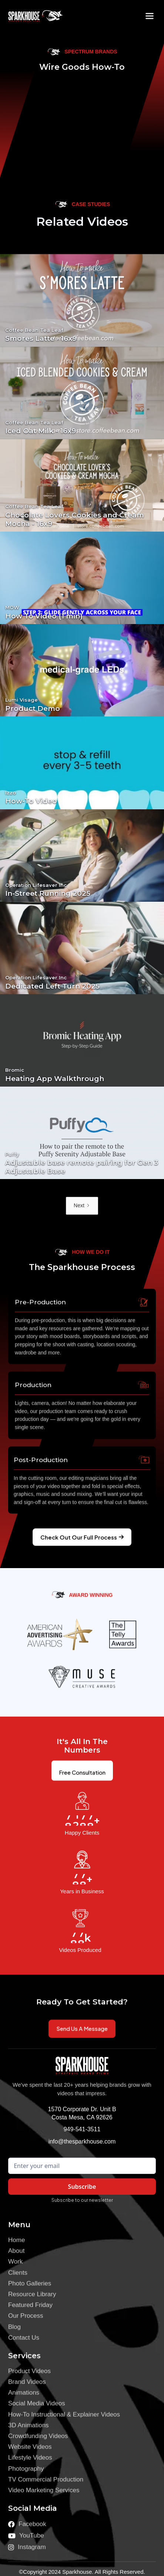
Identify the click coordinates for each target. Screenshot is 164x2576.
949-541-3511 (82, 2129)
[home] (30, 16)
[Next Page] (82, 1206)
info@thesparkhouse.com (82, 2141)
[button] (149, 16)
